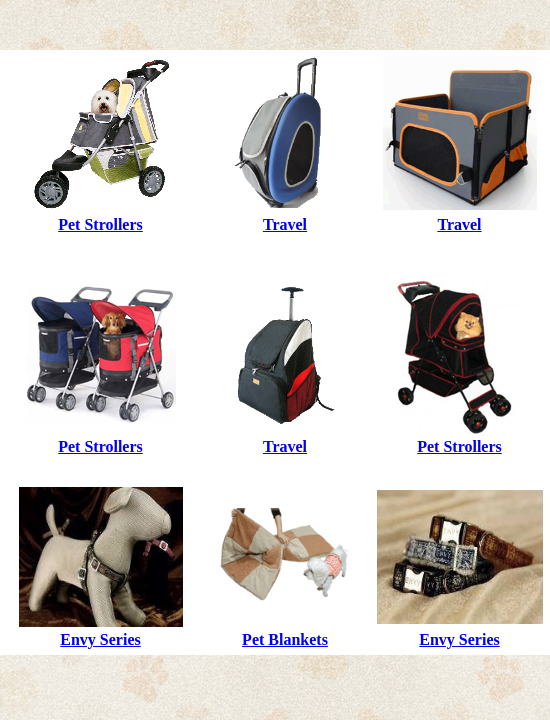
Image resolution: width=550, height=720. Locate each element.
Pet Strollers (100, 224)
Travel (285, 224)
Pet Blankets (285, 639)
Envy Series (100, 639)
